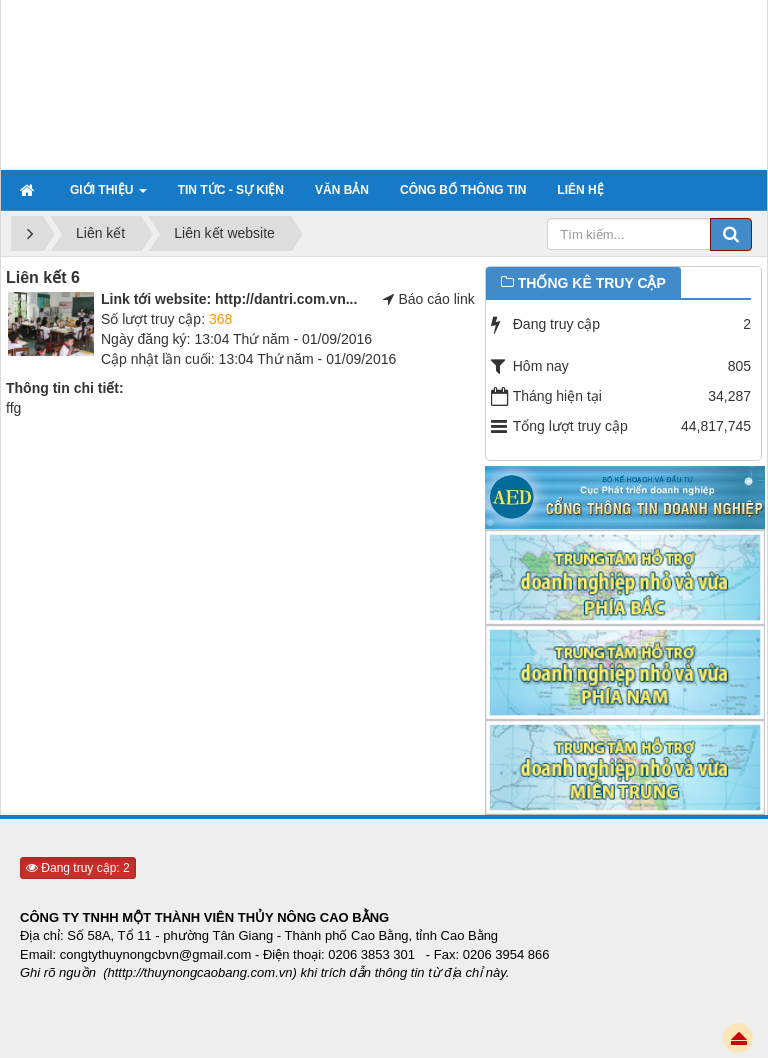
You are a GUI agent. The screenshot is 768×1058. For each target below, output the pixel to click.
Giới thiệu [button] (108, 196)
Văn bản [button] (342, 190)
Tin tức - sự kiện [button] (231, 190)
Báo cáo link (436, 299)
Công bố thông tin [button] (463, 190)
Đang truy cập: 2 (78, 868)
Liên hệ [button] (580, 190)
